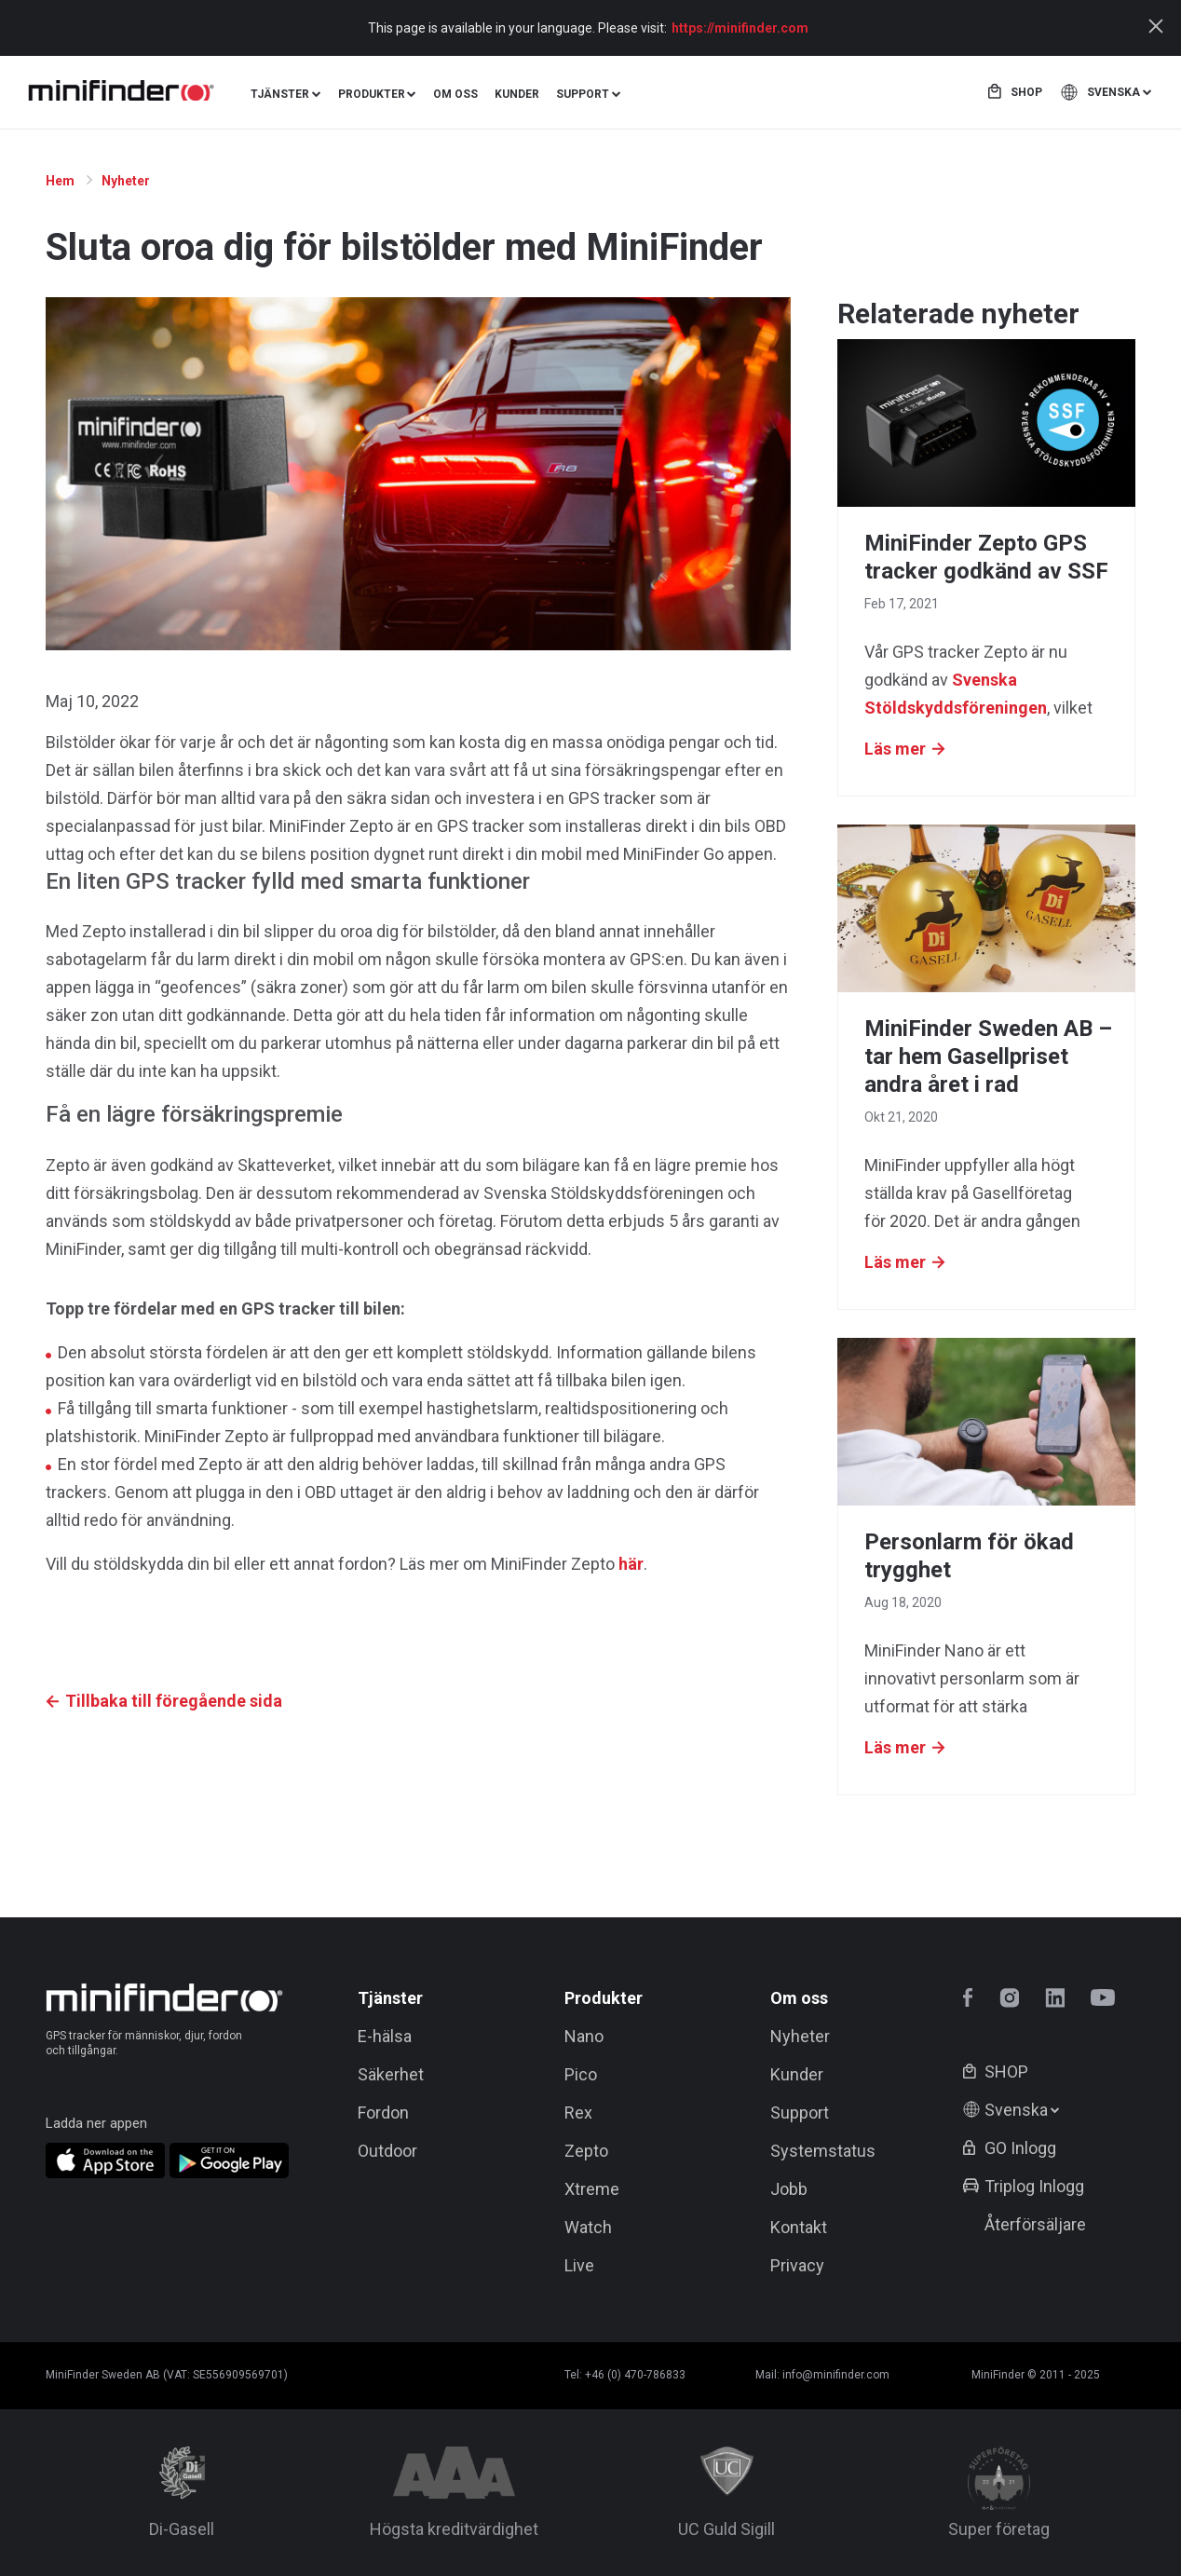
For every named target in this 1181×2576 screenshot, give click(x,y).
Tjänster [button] (280, 94)
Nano (584, 2036)
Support (799, 2112)
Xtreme (591, 2189)
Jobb (789, 2189)
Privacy (797, 2265)
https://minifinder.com (740, 27)
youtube (1103, 1998)
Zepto (586, 2150)
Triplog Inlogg (1034, 2186)
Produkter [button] (371, 94)
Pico (580, 2074)
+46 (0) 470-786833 (635, 2374)
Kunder (517, 94)
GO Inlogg (1020, 2148)
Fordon (383, 2112)
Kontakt (798, 2227)
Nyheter (127, 180)
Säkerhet (391, 2074)
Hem (61, 180)
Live (579, 2265)
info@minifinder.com (835, 2374)
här (631, 1564)
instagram (1009, 1998)
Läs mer (895, 748)
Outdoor (387, 2150)
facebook (973, 1998)
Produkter (603, 1998)
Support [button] (582, 94)
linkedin (1055, 1998)
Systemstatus (823, 2150)
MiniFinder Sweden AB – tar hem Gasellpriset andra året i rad (988, 1056)
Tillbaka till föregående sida (173, 1701)
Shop (1026, 92)
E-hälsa (385, 2036)
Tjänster (390, 1998)
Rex (578, 2112)
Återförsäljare (1035, 2224)
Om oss (455, 94)
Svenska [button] (1113, 92)
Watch (588, 2227)
